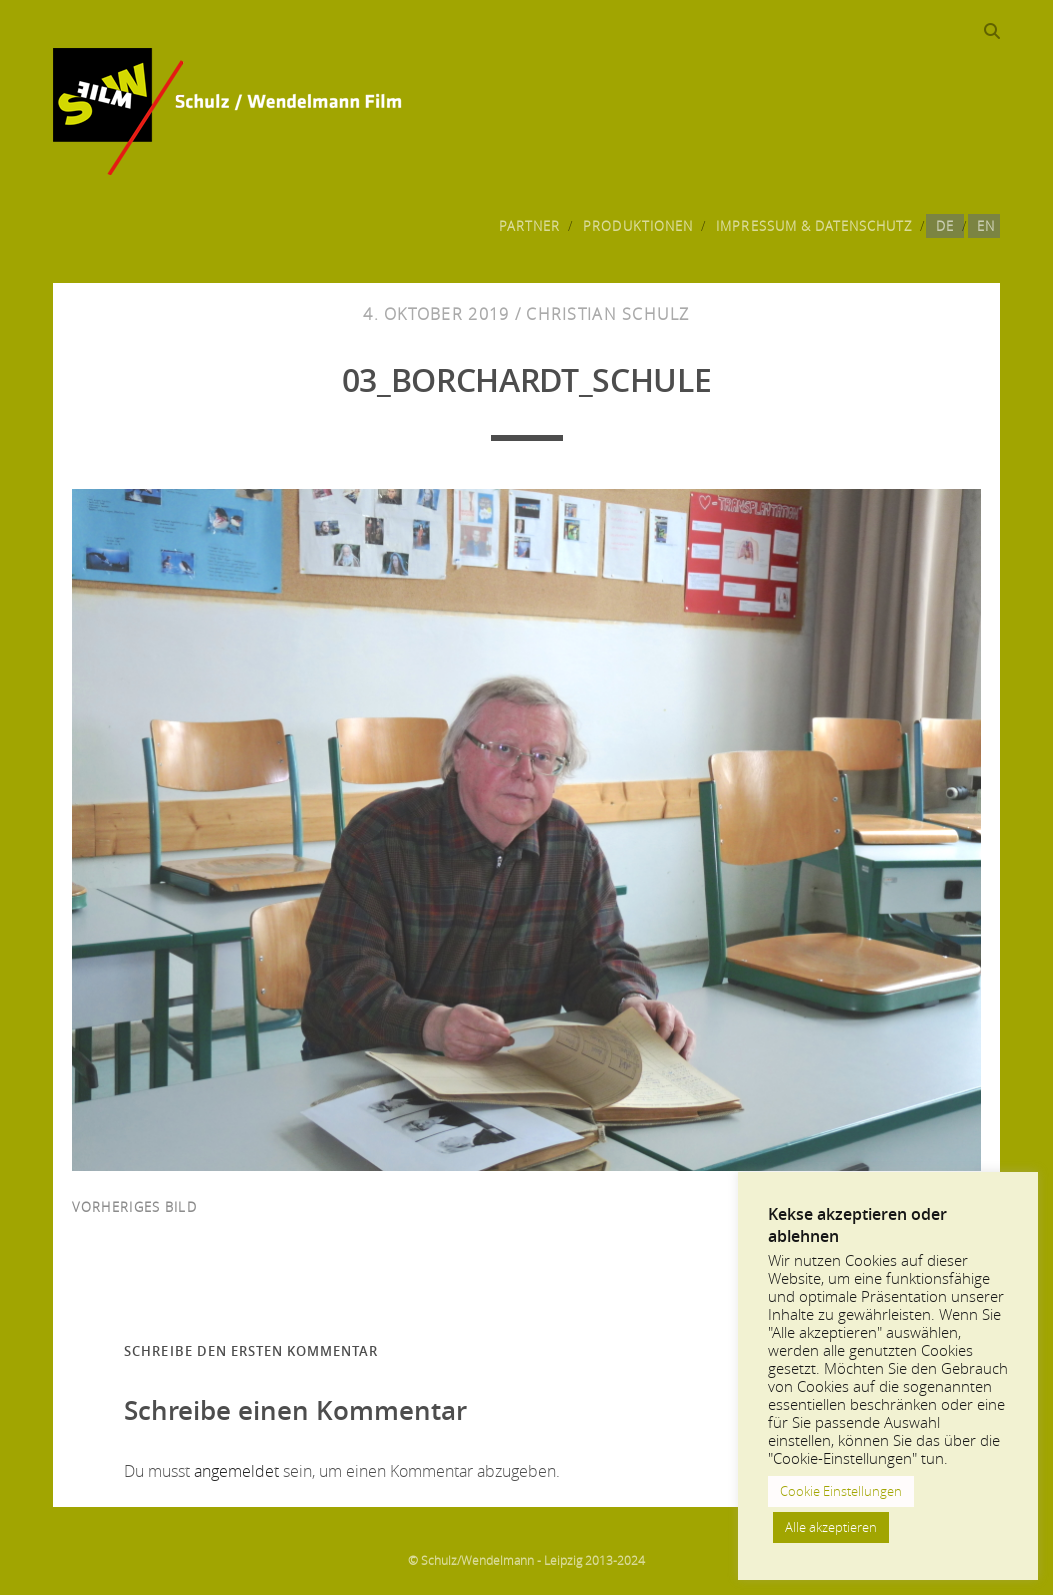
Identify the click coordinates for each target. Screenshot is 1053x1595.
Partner (529, 226)
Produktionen (638, 226)
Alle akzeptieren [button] (831, 1527)
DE (945, 226)
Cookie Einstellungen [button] (841, 1491)
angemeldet (236, 1471)
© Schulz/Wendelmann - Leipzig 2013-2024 (526, 1560)
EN (986, 226)
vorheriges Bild (134, 1207)
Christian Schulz (607, 314)
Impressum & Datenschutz (814, 226)
